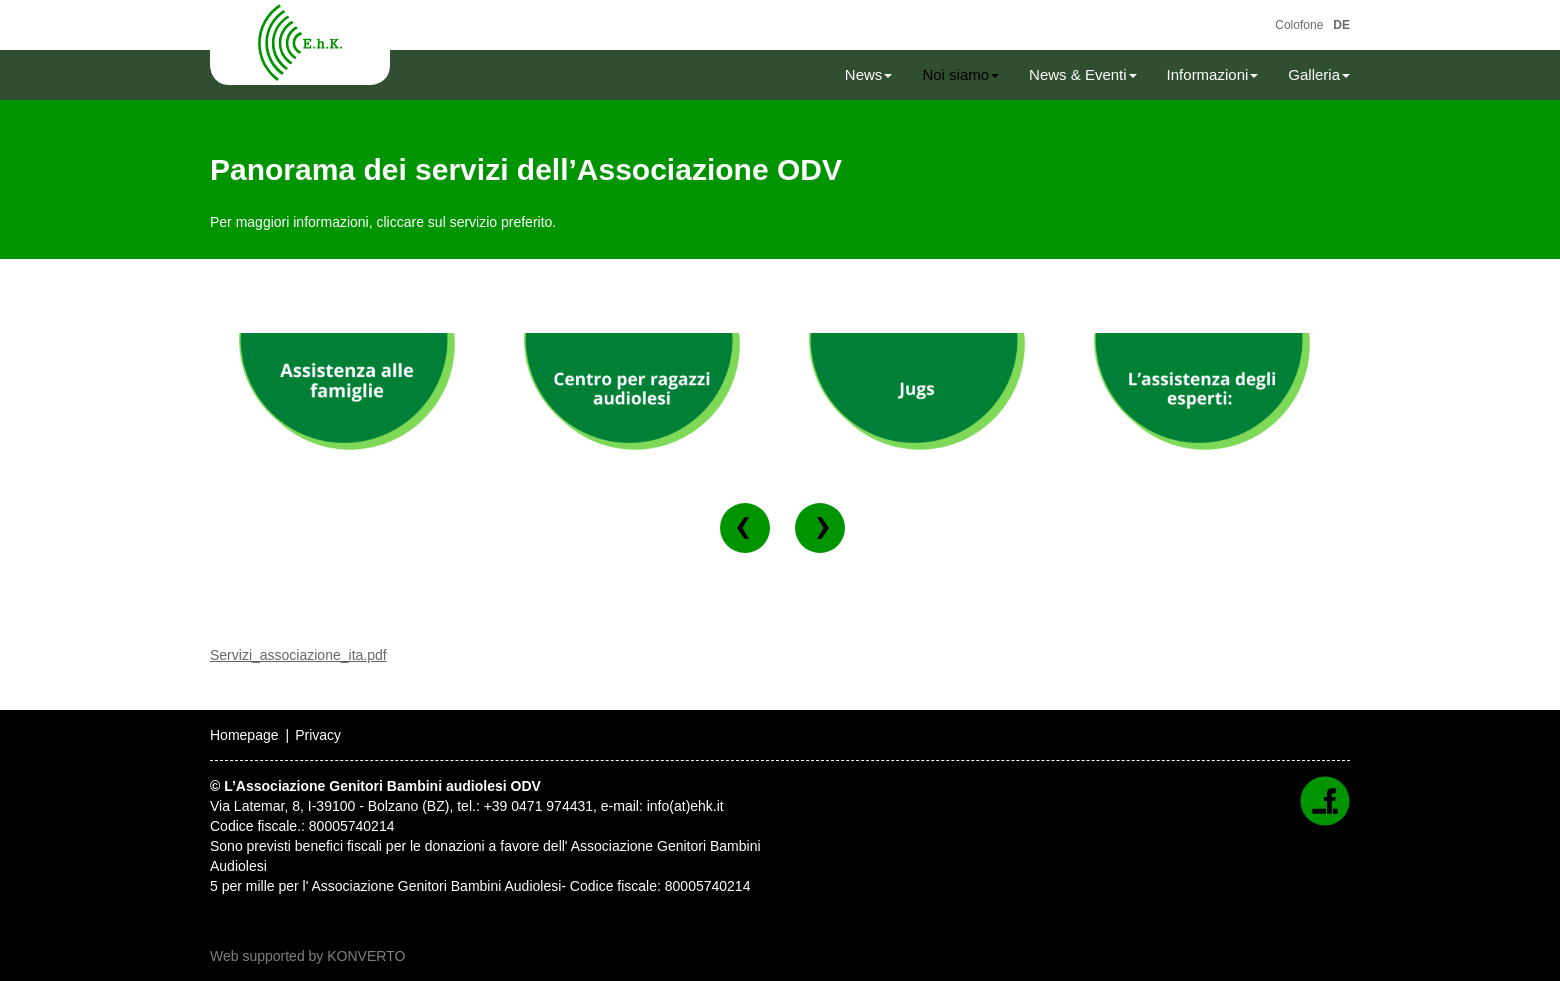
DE (1341, 25)
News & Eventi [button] (1083, 74)
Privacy (318, 735)
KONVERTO (366, 956)
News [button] (869, 74)
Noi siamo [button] (960, 74)
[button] (745, 528)
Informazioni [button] (1213, 74)
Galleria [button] (1319, 74)
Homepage (244, 735)
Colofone (1299, 25)
